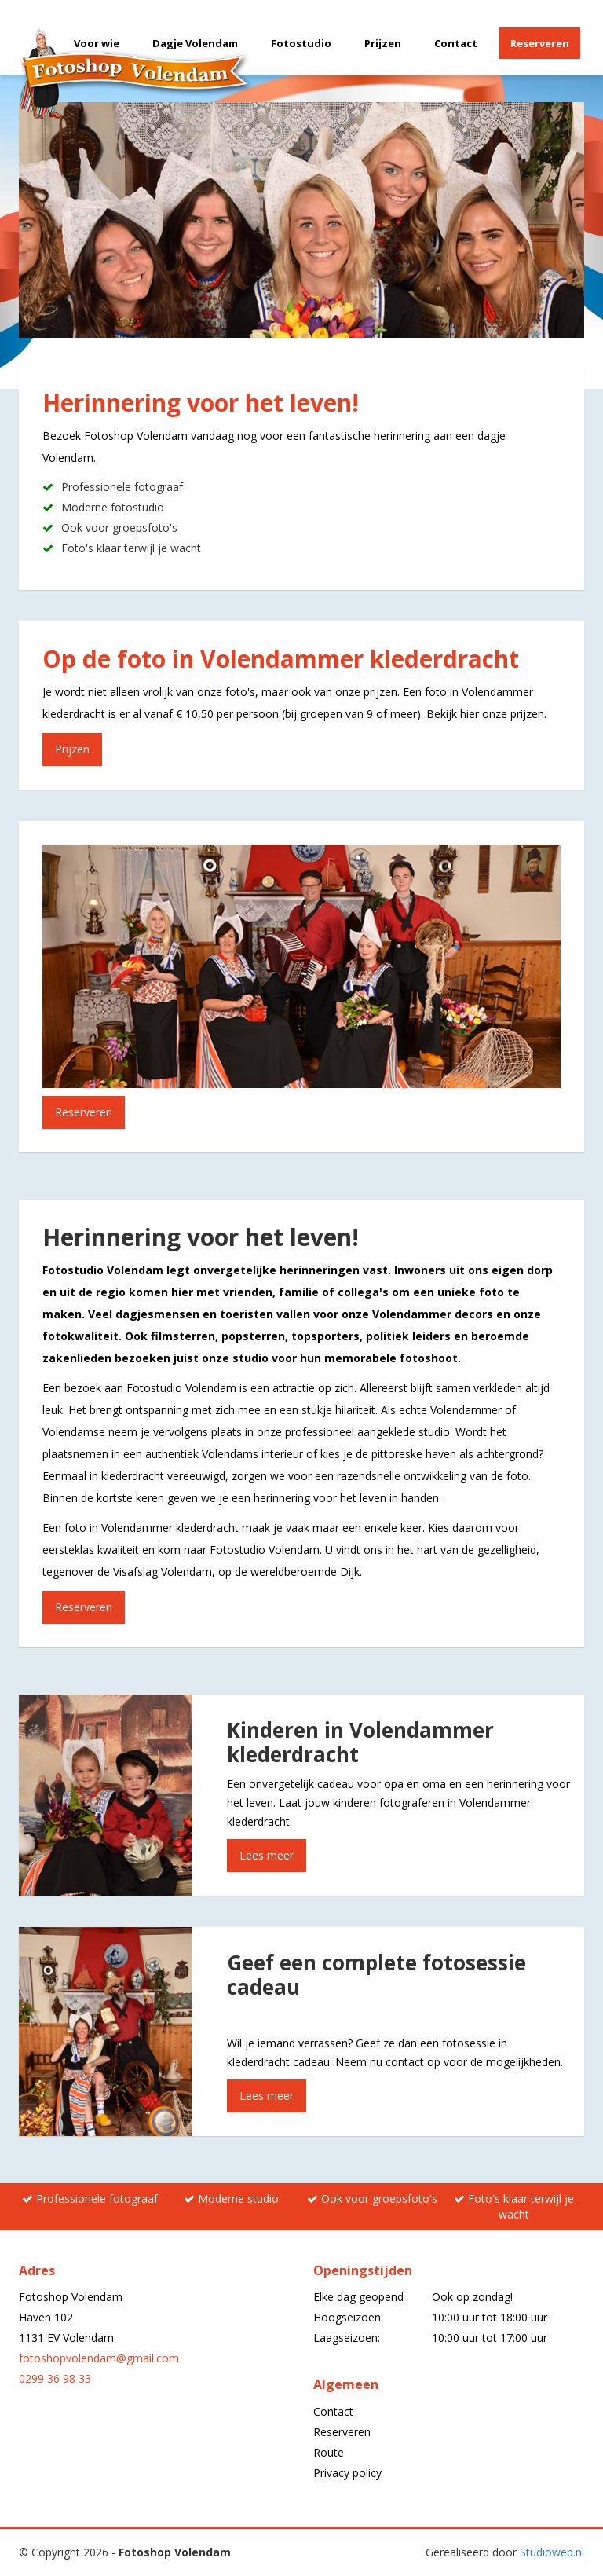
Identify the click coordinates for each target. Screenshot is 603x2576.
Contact (455, 43)
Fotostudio (301, 43)
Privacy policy (347, 2472)
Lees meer (266, 1855)
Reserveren (539, 43)
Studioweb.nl (552, 2552)
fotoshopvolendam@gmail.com (99, 2358)
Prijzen (382, 43)
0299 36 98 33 (55, 2378)
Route (328, 2452)
